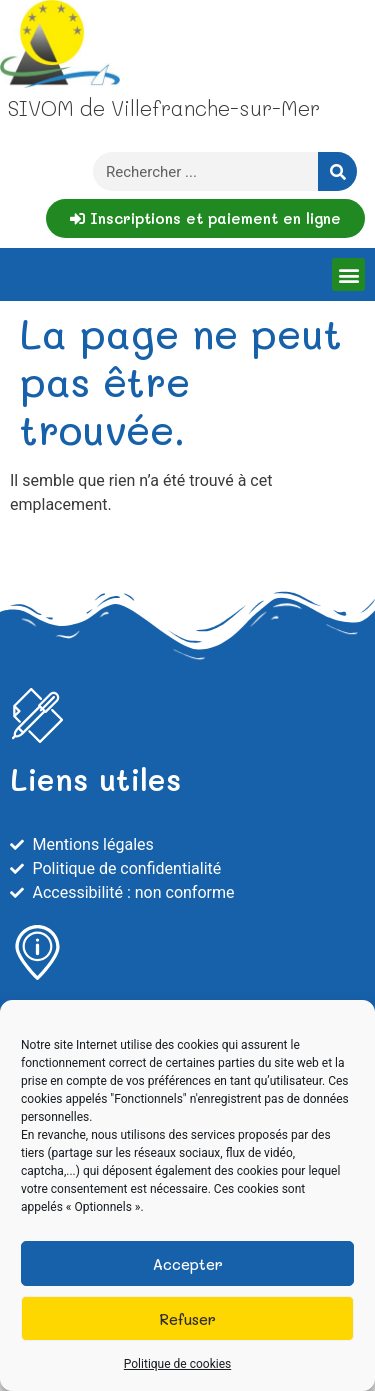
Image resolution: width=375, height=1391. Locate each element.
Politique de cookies (177, 1364)
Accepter (188, 1264)
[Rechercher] (337, 171)
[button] (348, 274)
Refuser (187, 1319)
